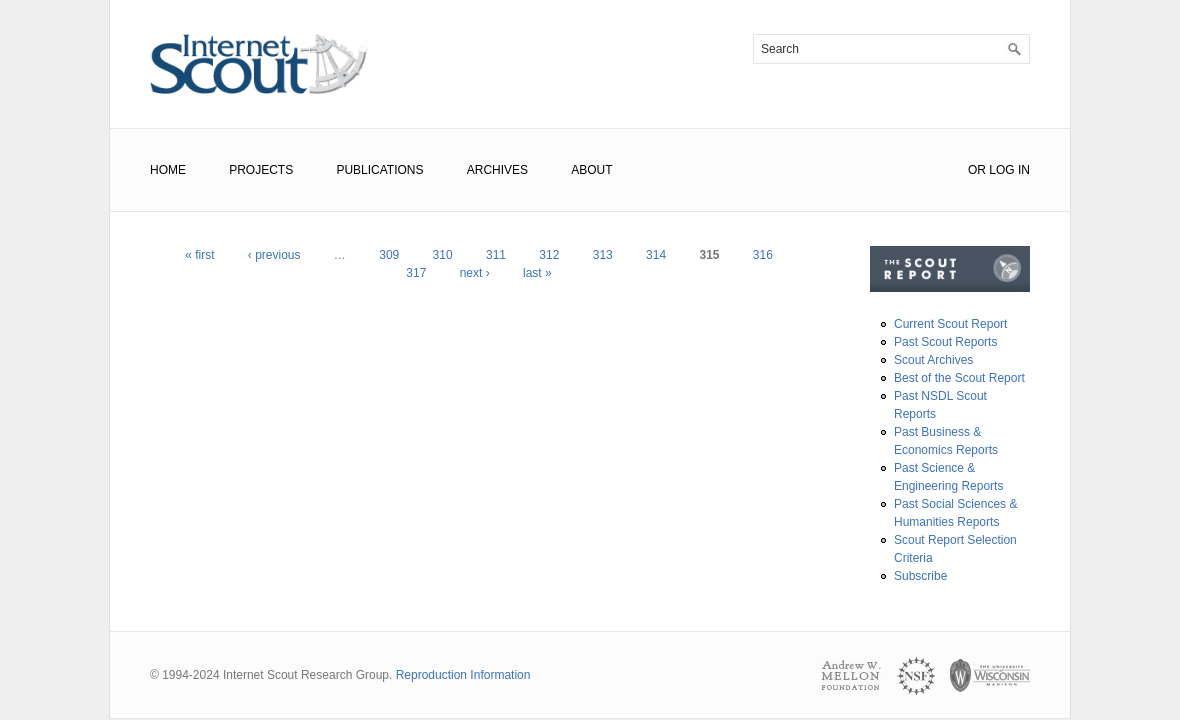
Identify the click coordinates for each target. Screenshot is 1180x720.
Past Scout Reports (945, 342)
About (591, 170)
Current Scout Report (950, 324)
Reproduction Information (463, 675)
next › (475, 273)
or (977, 170)
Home (168, 170)
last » (537, 273)
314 (656, 255)
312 (549, 255)
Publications (379, 170)
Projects (261, 170)
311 (496, 255)
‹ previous (274, 255)
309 (389, 255)
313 (603, 255)
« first (199, 255)
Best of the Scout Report (959, 378)
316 (763, 255)
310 (443, 255)
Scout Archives (933, 360)
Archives (497, 170)
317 (416, 273)
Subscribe (920, 576)
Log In (1009, 170)
